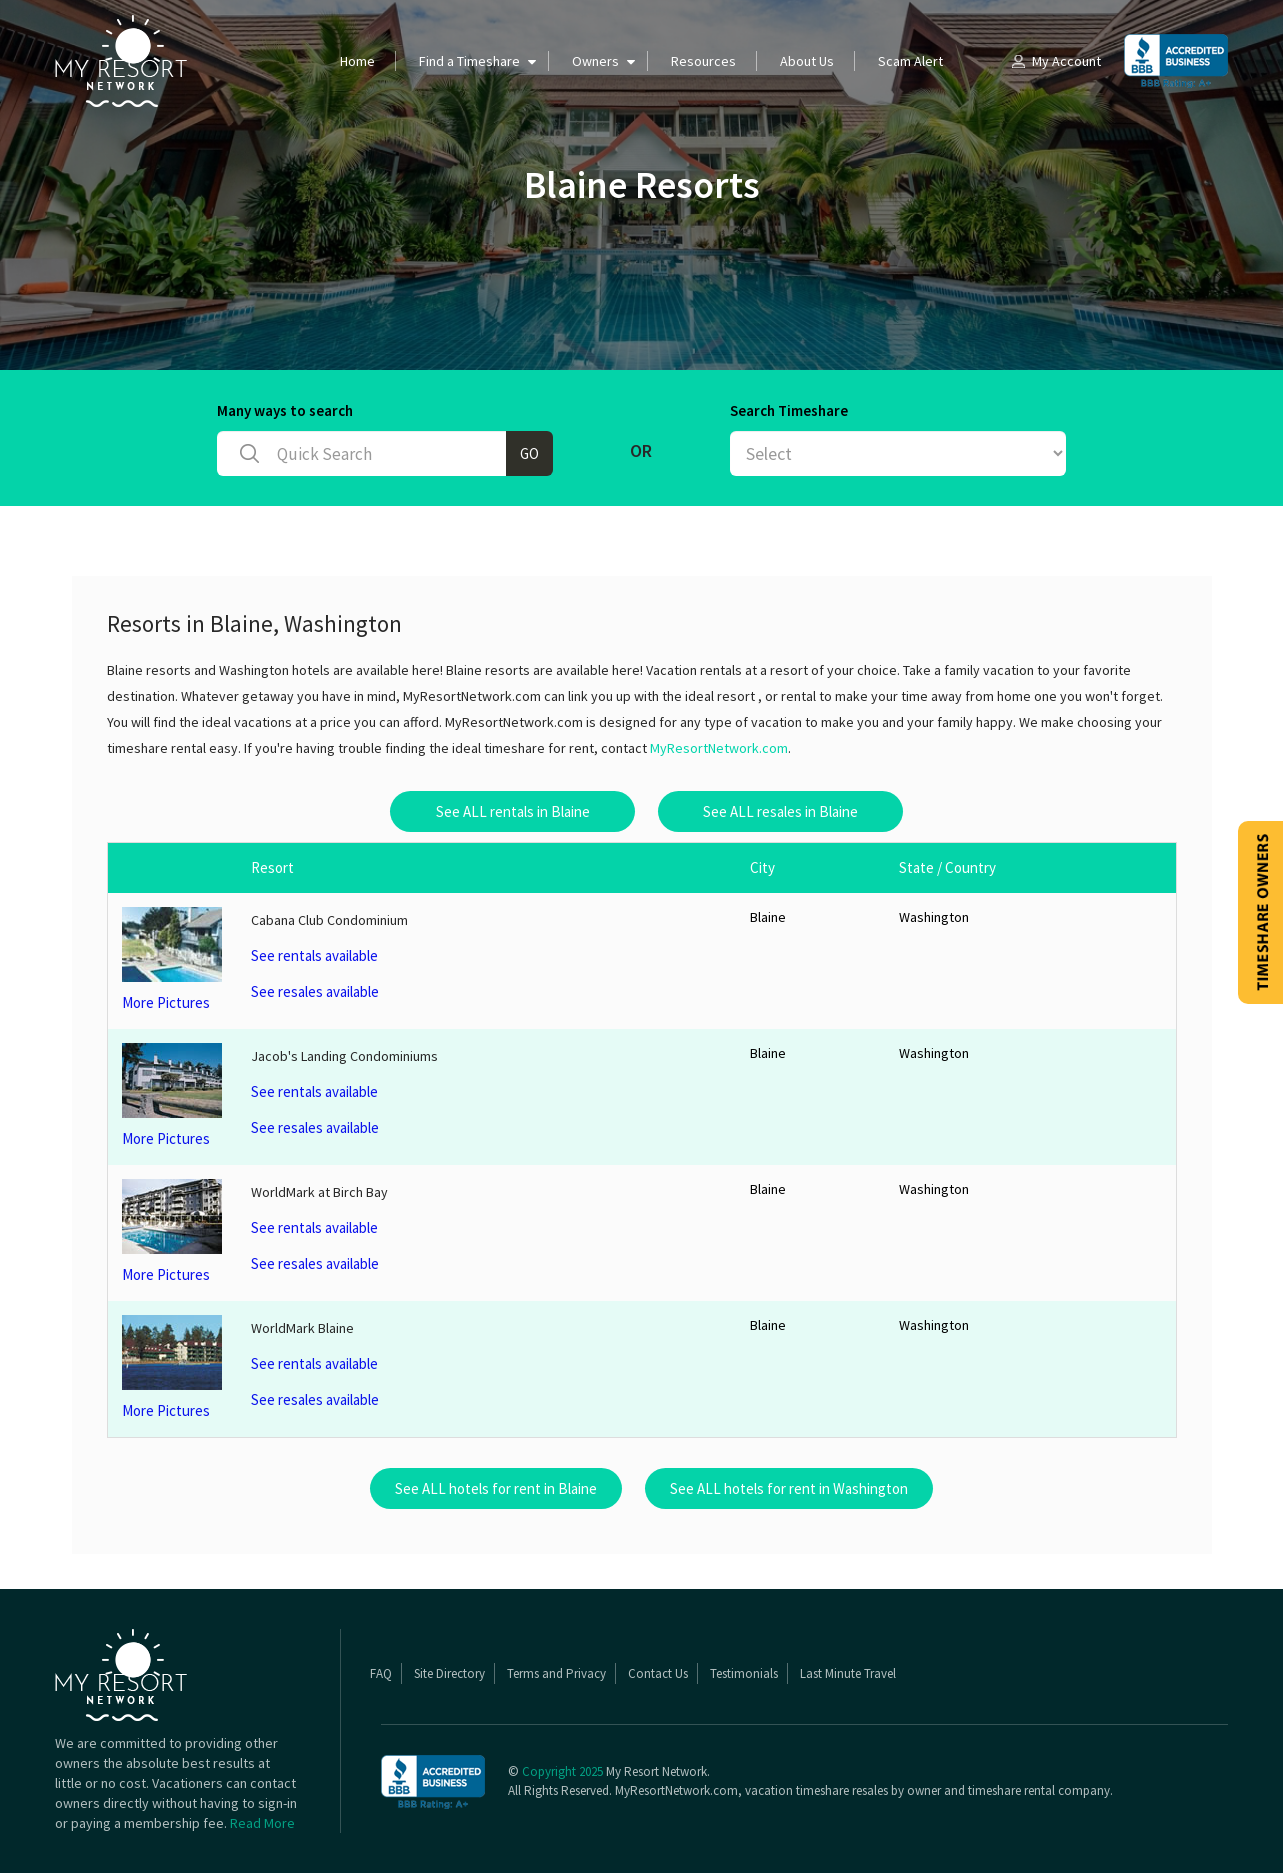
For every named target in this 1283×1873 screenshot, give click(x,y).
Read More (262, 1823)
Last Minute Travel (848, 1673)
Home (357, 61)
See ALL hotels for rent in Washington (789, 1488)
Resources (703, 61)
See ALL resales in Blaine (780, 811)
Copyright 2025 (562, 1771)
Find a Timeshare (469, 61)
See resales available (315, 991)
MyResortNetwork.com (719, 748)
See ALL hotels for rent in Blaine (496, 1488)
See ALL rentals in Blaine (513, 811)
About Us (807, 61)
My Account (1055, 61)
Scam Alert (910, 61)
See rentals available (314, 955)
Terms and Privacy (556, 1673)
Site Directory (449, 1673)
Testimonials (744, 1673)
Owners (595, 61)
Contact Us (658, 1673)
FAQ (381, 1673)
